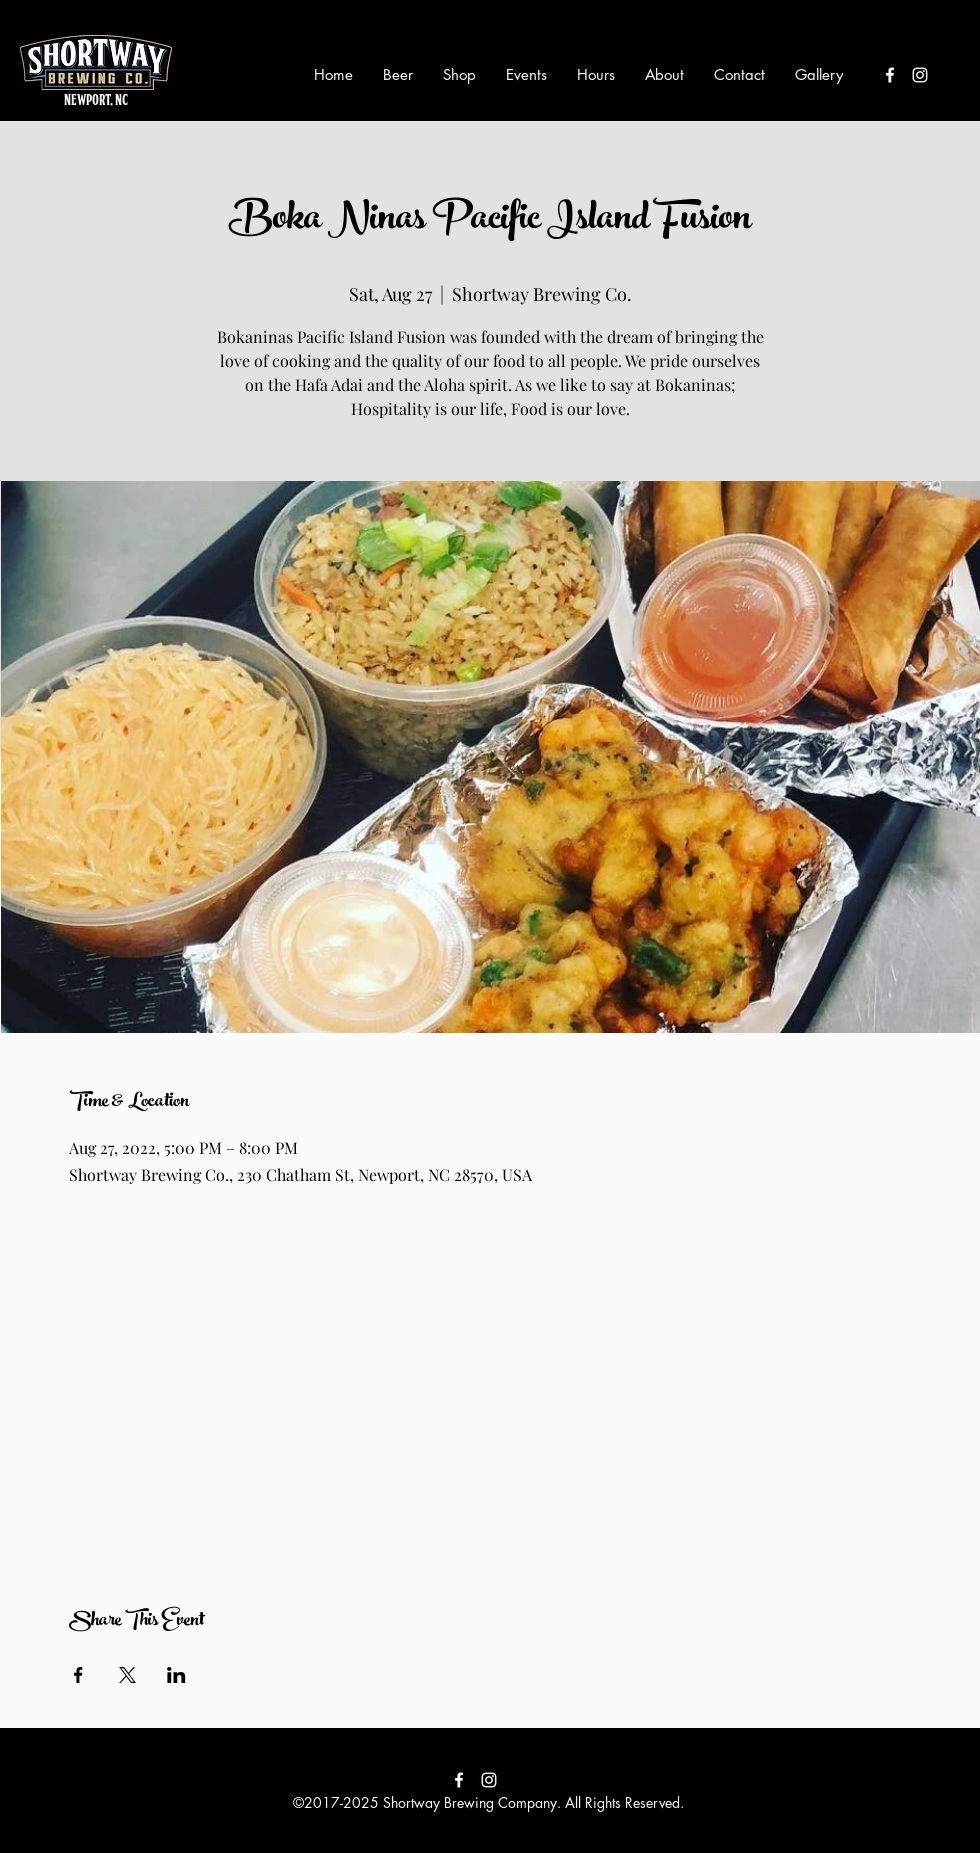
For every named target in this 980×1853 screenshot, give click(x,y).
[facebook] (890, 75)
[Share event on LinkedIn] (176, 1675)
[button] (398, 75)
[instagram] (920, 75)
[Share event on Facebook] (78, 1675)
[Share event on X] (127, 1675)
